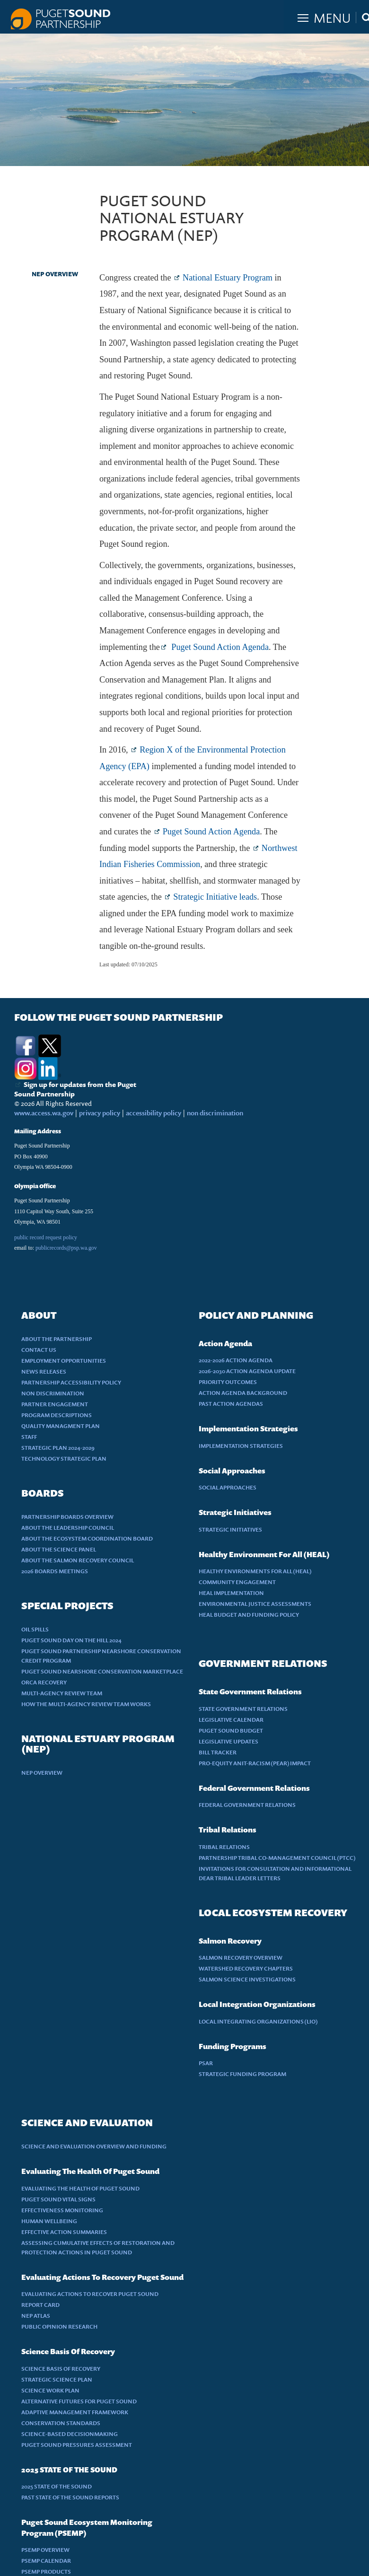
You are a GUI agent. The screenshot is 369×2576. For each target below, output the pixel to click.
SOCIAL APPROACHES (227, 1487)
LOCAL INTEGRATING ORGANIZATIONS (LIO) (258, 2021)
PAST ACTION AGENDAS (231, 1404)
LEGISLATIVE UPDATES (228, 1741)
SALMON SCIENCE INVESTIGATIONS (247, 1979)
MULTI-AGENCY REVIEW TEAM (61, 1693)
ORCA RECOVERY (44, 1682)
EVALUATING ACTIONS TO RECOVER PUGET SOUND (89, 2294)
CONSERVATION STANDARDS (60, 2423)
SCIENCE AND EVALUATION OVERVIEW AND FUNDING (94, 2146)
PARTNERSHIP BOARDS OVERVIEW (67, 1517)
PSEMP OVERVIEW (45, 2550)
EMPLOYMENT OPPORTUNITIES (63, 1361)
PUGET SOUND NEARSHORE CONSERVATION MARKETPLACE (102, 1671)
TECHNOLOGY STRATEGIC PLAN (63, 1458)
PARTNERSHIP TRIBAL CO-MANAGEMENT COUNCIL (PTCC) (277, 1858)
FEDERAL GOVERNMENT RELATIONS (247, 1805)
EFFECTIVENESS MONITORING (62, 2210)
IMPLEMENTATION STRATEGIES (241, 1446)
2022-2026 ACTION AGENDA (235, 1360)
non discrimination (215, 1112)
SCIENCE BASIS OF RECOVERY (60, 2369)
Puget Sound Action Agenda (219, 647)
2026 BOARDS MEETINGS (54, 1571)
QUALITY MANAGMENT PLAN (60, 1426)
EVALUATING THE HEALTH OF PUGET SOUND (80, 2188)
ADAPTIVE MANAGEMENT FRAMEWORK (74, 2412)
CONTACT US (38, 1350)
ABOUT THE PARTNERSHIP (56, 1339)
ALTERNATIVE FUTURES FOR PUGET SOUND (79, 2401)
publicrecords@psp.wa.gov (66, 1247)
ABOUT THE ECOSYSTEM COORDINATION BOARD (87, 1538)
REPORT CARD (40, 2305)
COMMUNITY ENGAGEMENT (237, 1582)
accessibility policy (152, 1112)
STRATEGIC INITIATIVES (230, 1529)
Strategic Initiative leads (215, 897)
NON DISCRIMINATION (52, 1393)
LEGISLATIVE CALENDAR (231, 1720)
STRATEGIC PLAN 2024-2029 (58, 1448)
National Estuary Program (227, 277)
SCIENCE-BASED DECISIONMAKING (69, 2434)
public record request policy (45, 1237)
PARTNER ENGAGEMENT (54, 1404)
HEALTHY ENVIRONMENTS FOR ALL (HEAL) (255, 1571)
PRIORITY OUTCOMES (228, 1382)
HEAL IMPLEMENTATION (231, 1593)
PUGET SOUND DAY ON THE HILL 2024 (71, 1640)
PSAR (206, 2063)
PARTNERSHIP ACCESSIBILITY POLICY (71, 1382)
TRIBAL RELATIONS (224, 1847)
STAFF (29, 1437)
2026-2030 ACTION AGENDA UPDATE (247, 1371)
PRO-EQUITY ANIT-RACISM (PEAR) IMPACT (255, 1763)
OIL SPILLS (35, 1629)
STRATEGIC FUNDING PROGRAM (242, 2074)
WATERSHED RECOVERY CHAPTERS (246, 1968)
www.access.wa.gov (43, 1112)
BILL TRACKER (218, 1752)
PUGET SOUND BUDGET (231, 1730)
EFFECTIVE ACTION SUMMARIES (64, 2232)
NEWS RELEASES (43, 1371)
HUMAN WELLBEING (49, 2221)
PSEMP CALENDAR (46, 2561)
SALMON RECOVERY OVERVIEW (240, 1958)
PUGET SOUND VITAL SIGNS (58, 2199)
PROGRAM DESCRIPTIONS (56, 1415)
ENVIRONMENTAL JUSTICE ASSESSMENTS (255, 1604)
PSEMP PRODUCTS (46, 2571)
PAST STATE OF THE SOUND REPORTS (70, 2497)
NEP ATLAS (35, 2316)
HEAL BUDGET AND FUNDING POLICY (249, 1615)
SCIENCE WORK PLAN (50, 2390)
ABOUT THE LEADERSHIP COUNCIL (67, 1528)
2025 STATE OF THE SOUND (56, 2486)
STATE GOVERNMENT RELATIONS (243, 1709)
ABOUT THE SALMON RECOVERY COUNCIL (77, 1560)
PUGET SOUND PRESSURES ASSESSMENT (76, 2445)
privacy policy (100, 1112)
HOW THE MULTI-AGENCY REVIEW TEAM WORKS (86, 1704)
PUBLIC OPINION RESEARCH (59, 2326)
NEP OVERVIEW (55, 274)
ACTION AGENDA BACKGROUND (243, 1393)
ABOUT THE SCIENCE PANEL (58, 1549)
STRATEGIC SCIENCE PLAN (56, 2379)
